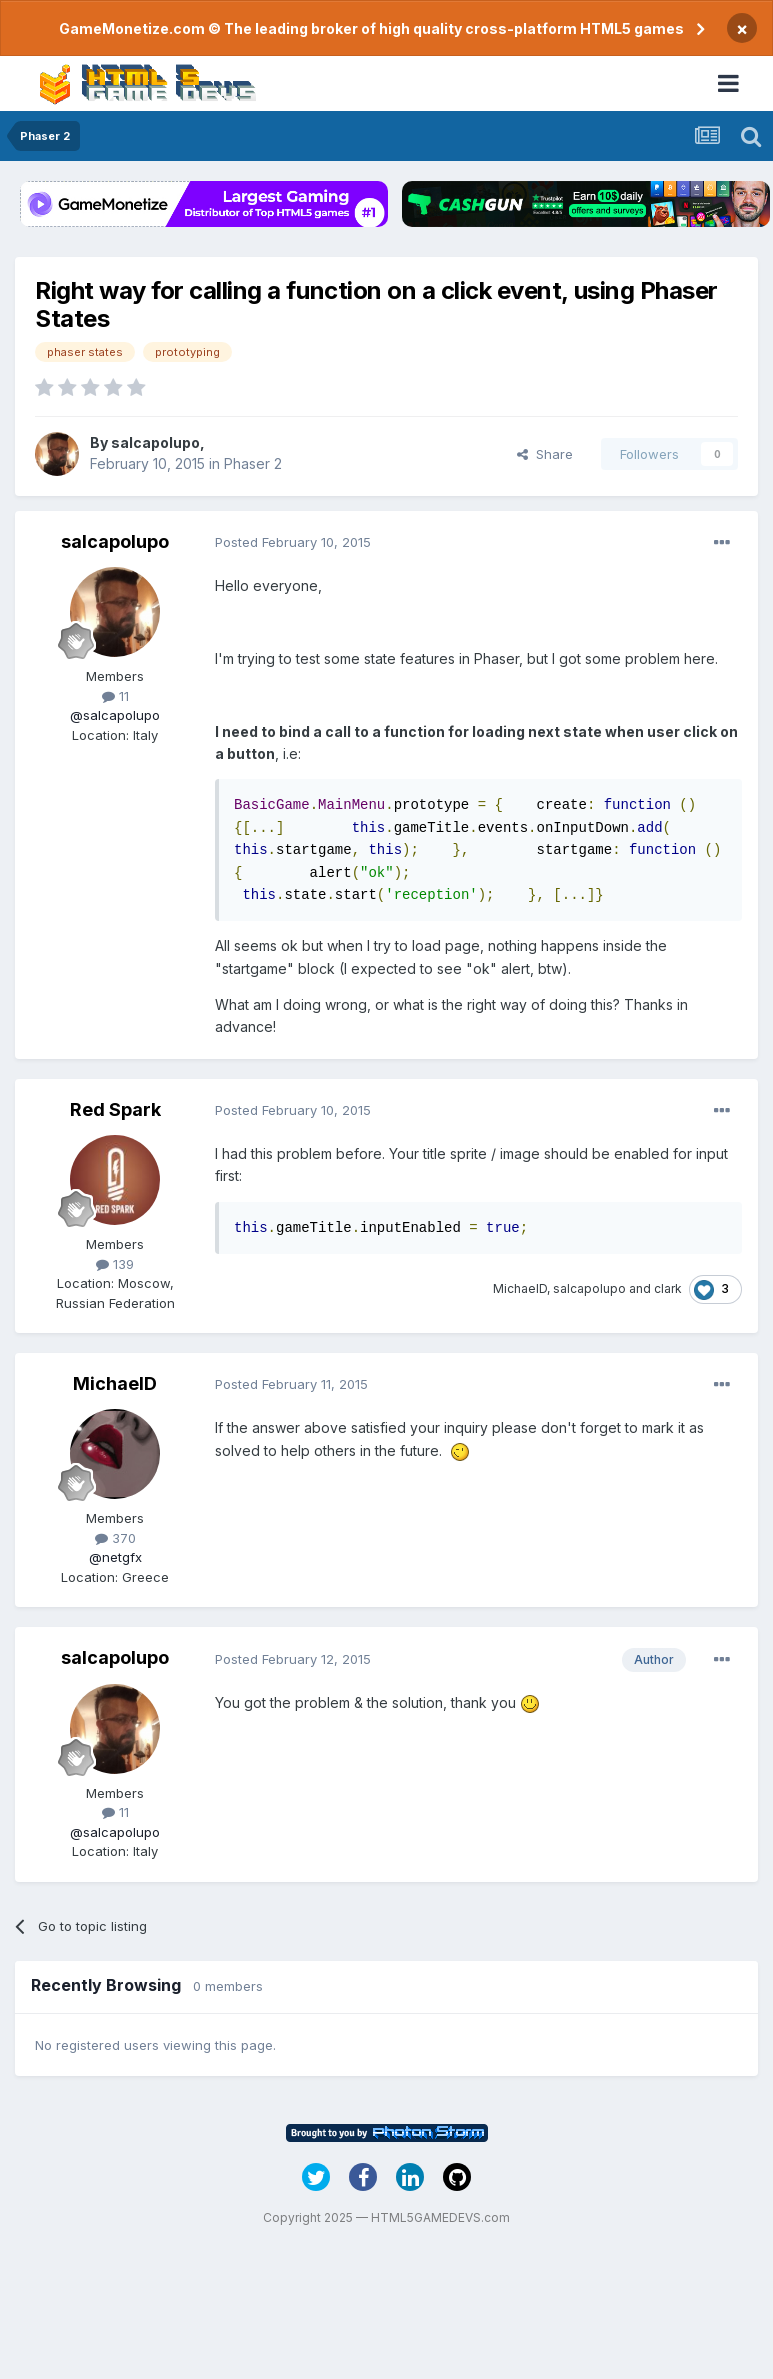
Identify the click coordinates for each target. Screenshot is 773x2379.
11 (115, 696)
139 (115, 1264)
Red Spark (115, 1109)
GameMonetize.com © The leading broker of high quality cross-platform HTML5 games (371, 28)
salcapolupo (155, 442)
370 (115, 1538)
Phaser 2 (253, 463)
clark (668, 1288)
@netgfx (115, 1557)
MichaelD (520, 1288)
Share (545, 454)
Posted (293, 542)
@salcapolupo (115, 715)
